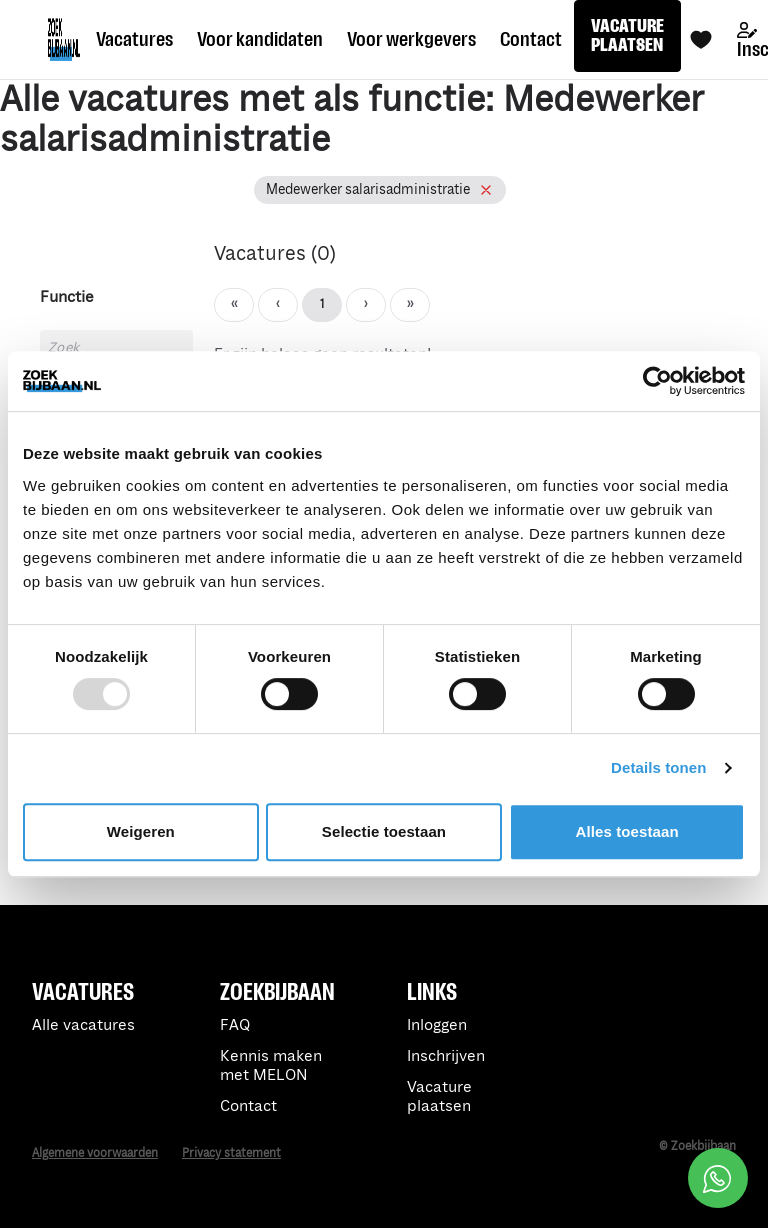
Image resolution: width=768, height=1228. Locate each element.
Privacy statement (231, 1153)
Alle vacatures (83, 1025)
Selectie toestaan (384, 831)
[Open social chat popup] (718, 1178)
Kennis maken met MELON (271, 1066)
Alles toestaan (627, 831)
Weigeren (141, 831)
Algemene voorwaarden (95, 1153)
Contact (531, 39)
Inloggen (437, 1025)
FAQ (235, 1025)
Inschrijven (446, 1056)
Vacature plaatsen (439, 1097)
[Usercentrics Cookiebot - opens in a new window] (657, 381)
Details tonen (658, 767)
